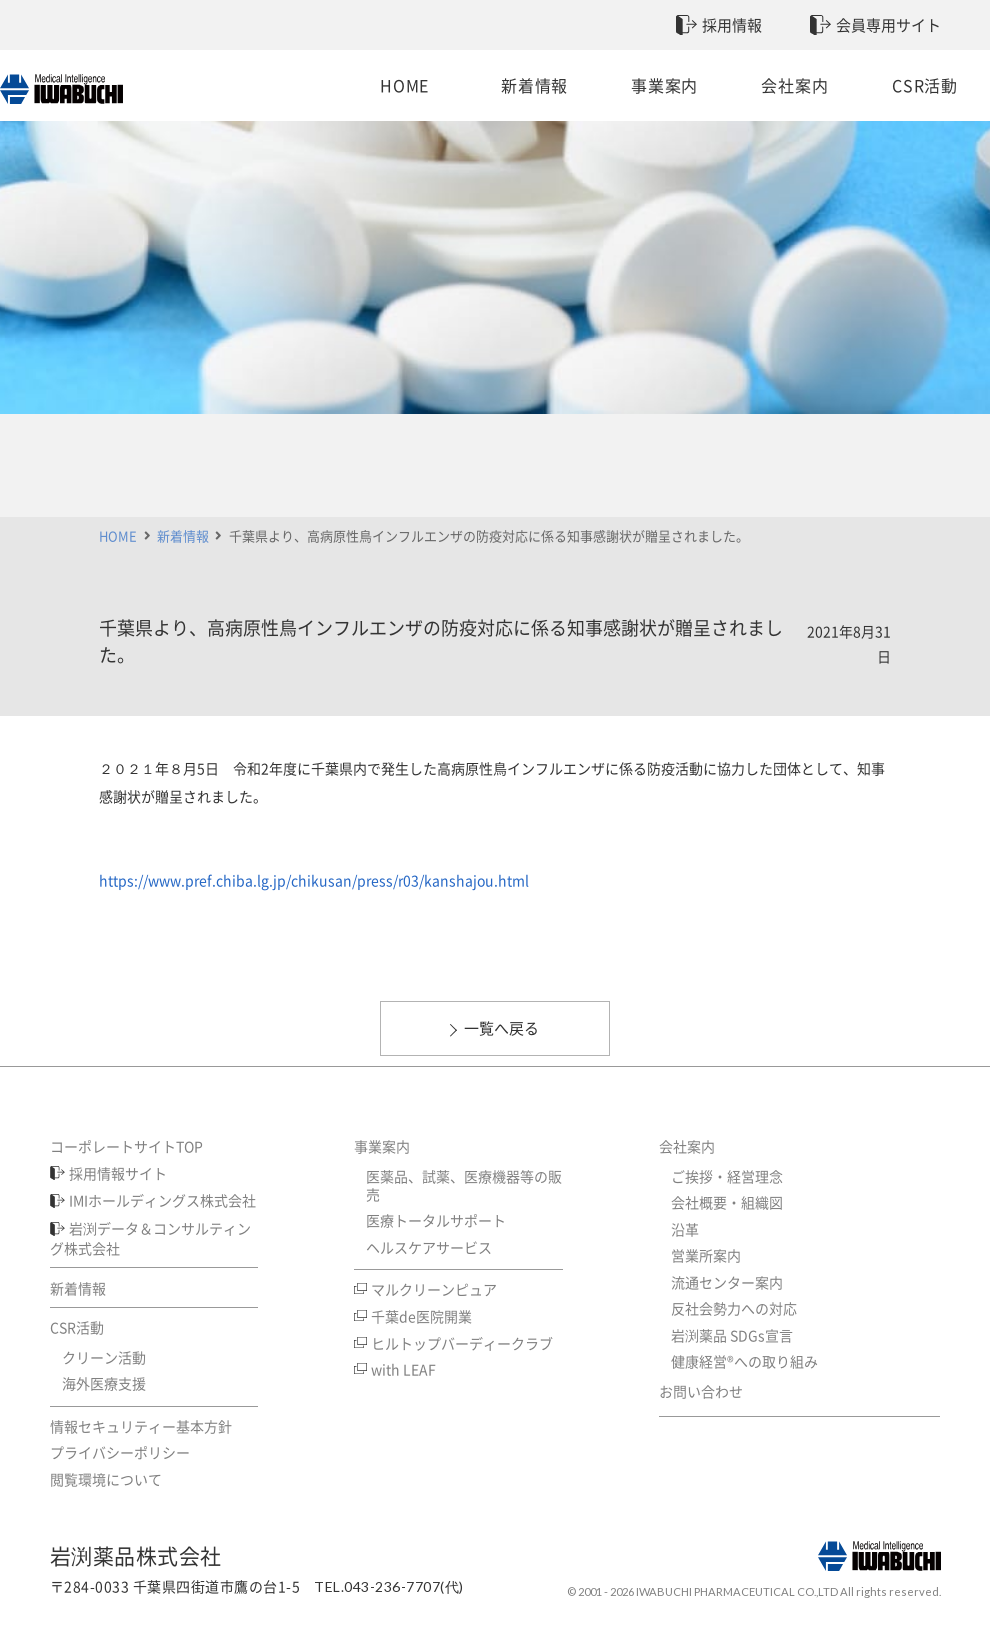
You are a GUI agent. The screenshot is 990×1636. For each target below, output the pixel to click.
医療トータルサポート (436, 1220)
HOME (420, 85)
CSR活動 (883, 85)
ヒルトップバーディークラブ (462, 1343)
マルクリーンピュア (434, 1289)
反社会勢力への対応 (734, 1308)
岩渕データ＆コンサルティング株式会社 (151, 1238)
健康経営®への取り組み (744, 1361)
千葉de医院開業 (421, 1316)
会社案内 (767, 85)
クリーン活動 (104, 1357)
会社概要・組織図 (727, 1202)
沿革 (685, 1229)
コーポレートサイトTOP (126, 1146)
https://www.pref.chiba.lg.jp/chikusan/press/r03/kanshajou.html (314, 880)
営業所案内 (706, 1255)
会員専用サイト (888, 25)
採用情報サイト (118, 1173)
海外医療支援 (104, 1383)
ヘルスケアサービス (429, 1247)
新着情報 (536, 85)
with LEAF (403, 1369)
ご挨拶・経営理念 (727, 1176)
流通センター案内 (727, 1282)
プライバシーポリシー (120, 1452)
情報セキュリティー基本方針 (141, 1426)
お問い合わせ (701, 1391)
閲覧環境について (106, 1479)
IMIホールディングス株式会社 (162, 1200)
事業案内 (651, 85)
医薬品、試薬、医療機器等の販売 (464, 1185)
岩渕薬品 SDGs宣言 (732, 1335)
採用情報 (732, 25)
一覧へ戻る (501, 1028)
